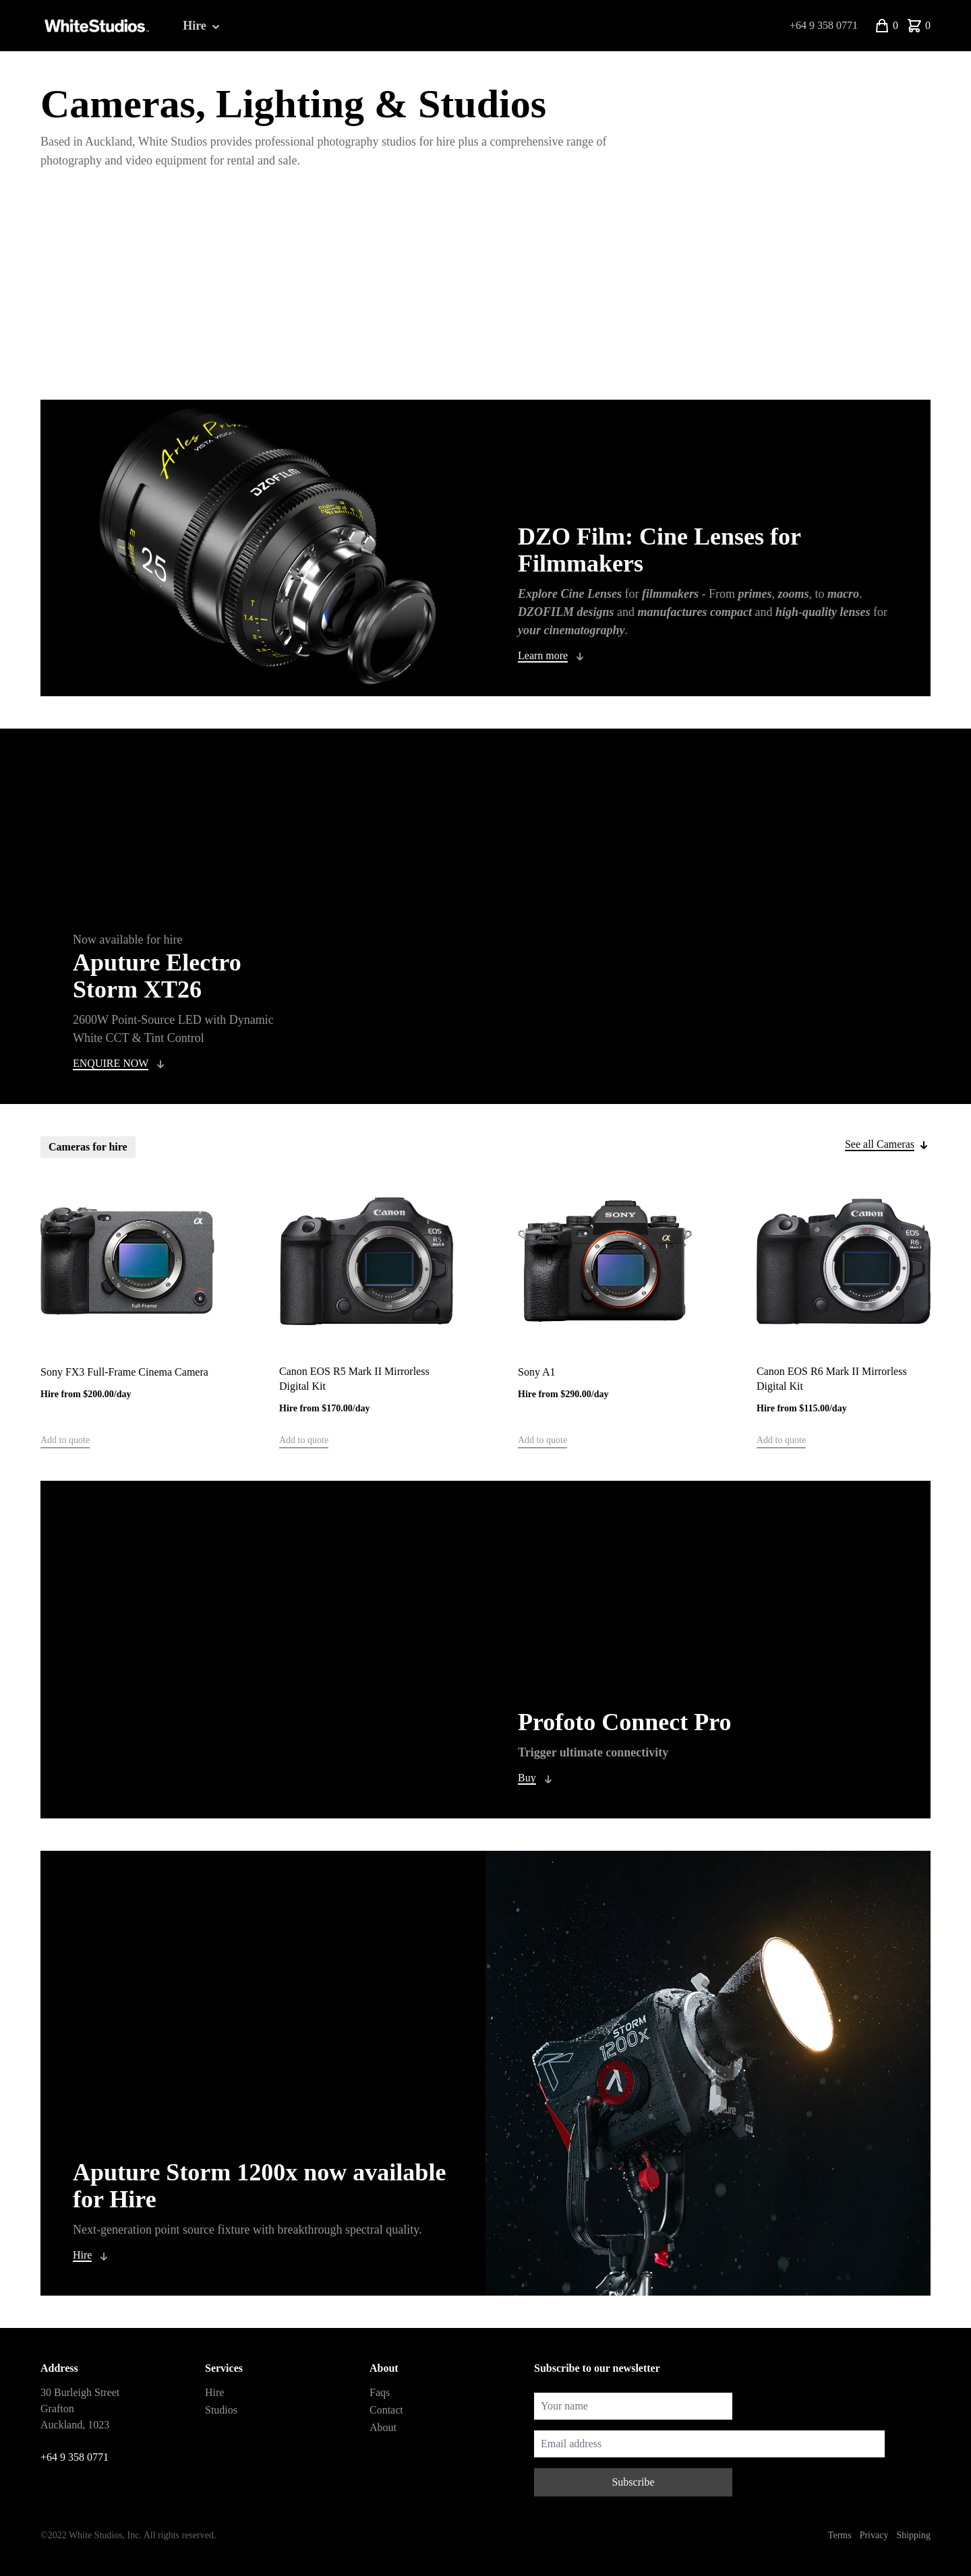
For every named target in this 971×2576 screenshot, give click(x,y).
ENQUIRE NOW (110, 1063)
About (383, 2427)
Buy (527, 1777)
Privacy (874, 2535)
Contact (386, 2410)
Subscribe (633, 2482)
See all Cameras (879, 1144)
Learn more (543, 655)
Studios (221, 2410)
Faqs (380, 2392)
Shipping (913, 2535)
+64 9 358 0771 (824, 25)
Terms (840, 2535)
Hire (203, 26)
